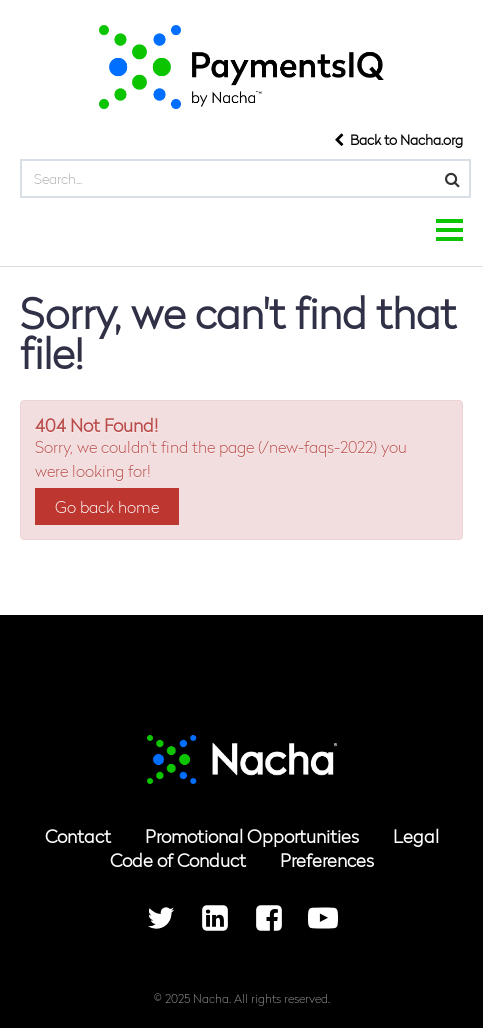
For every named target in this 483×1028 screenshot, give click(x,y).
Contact (78, 835)
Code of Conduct (178, 859)
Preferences (327, 859)
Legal (416, 835)
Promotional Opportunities (252, 835)
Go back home (107, 506)
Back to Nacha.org (398, 139)
